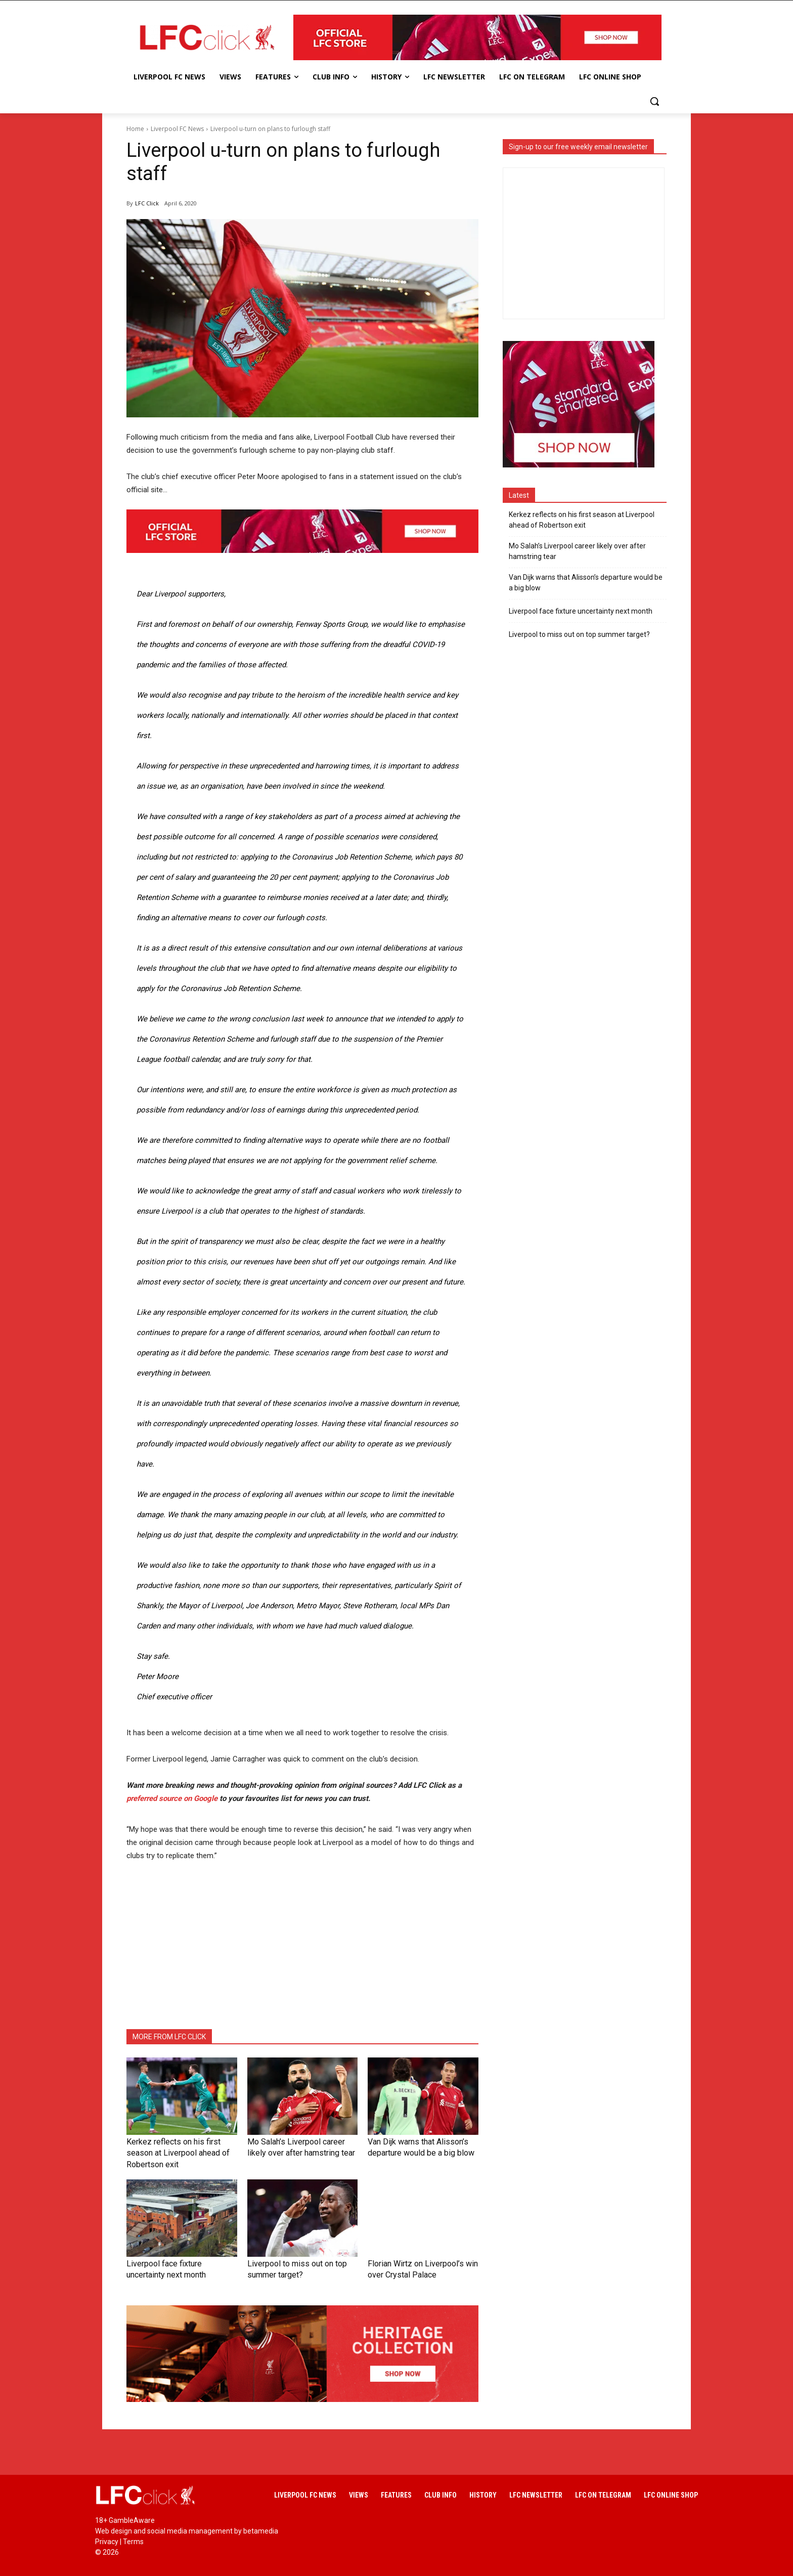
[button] (654, 101)
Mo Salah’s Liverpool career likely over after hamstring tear (577, 551)
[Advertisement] (302, 1946)
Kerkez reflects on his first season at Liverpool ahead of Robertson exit (581, 519)
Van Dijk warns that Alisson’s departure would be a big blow (586, 582)
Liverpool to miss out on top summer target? (579, 634)
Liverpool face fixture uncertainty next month (580, 611)
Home (135, 128)
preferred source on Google (171, 1798)
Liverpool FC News (177, 128)
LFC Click (147, 203)
